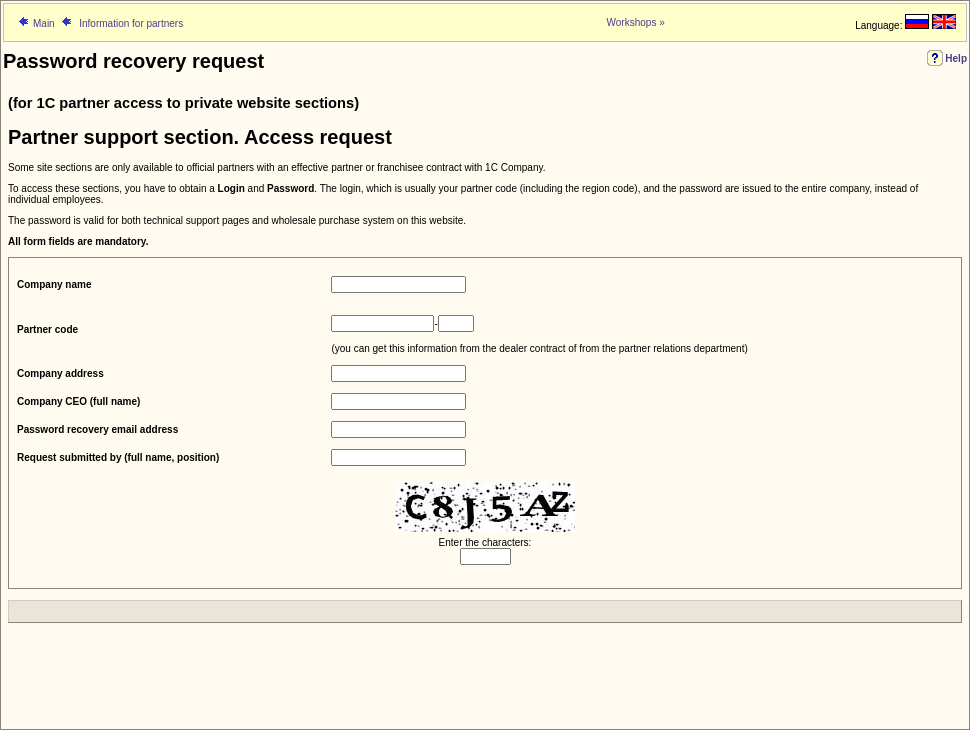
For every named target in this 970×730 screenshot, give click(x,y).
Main (44, 23)
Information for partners (129, 23)
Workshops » (636, 22)
